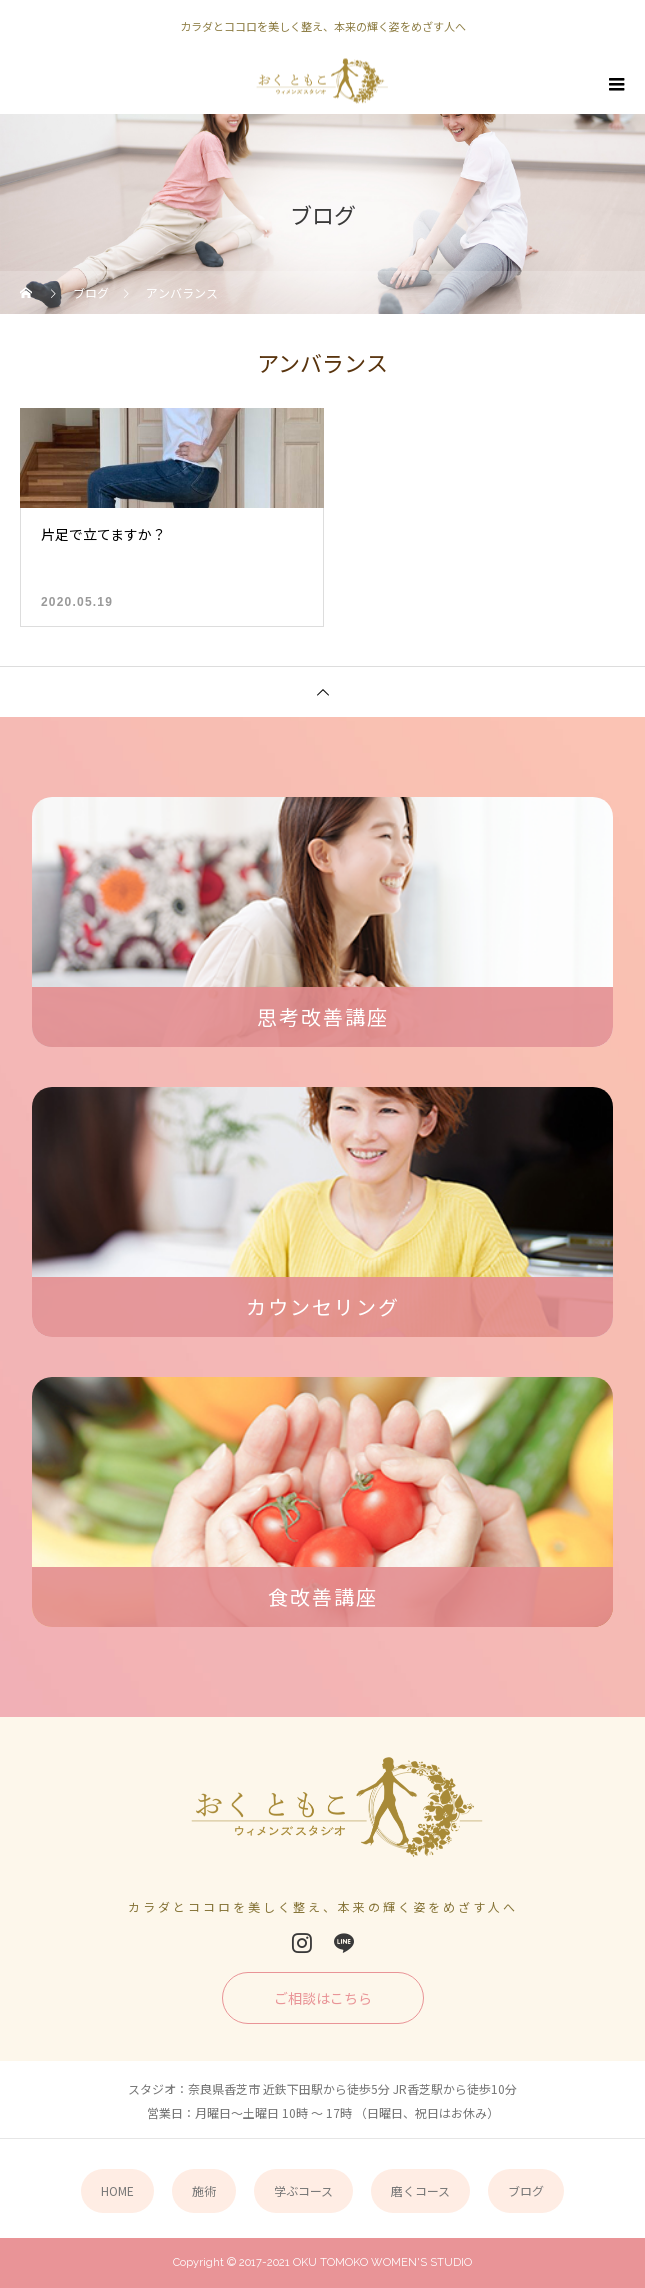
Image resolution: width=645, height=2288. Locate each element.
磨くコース (420, 2190)
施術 (204, 2190)
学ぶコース (303, 2190)
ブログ (526, 2190)
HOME (117, 2190)
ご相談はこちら (323, 1998)
